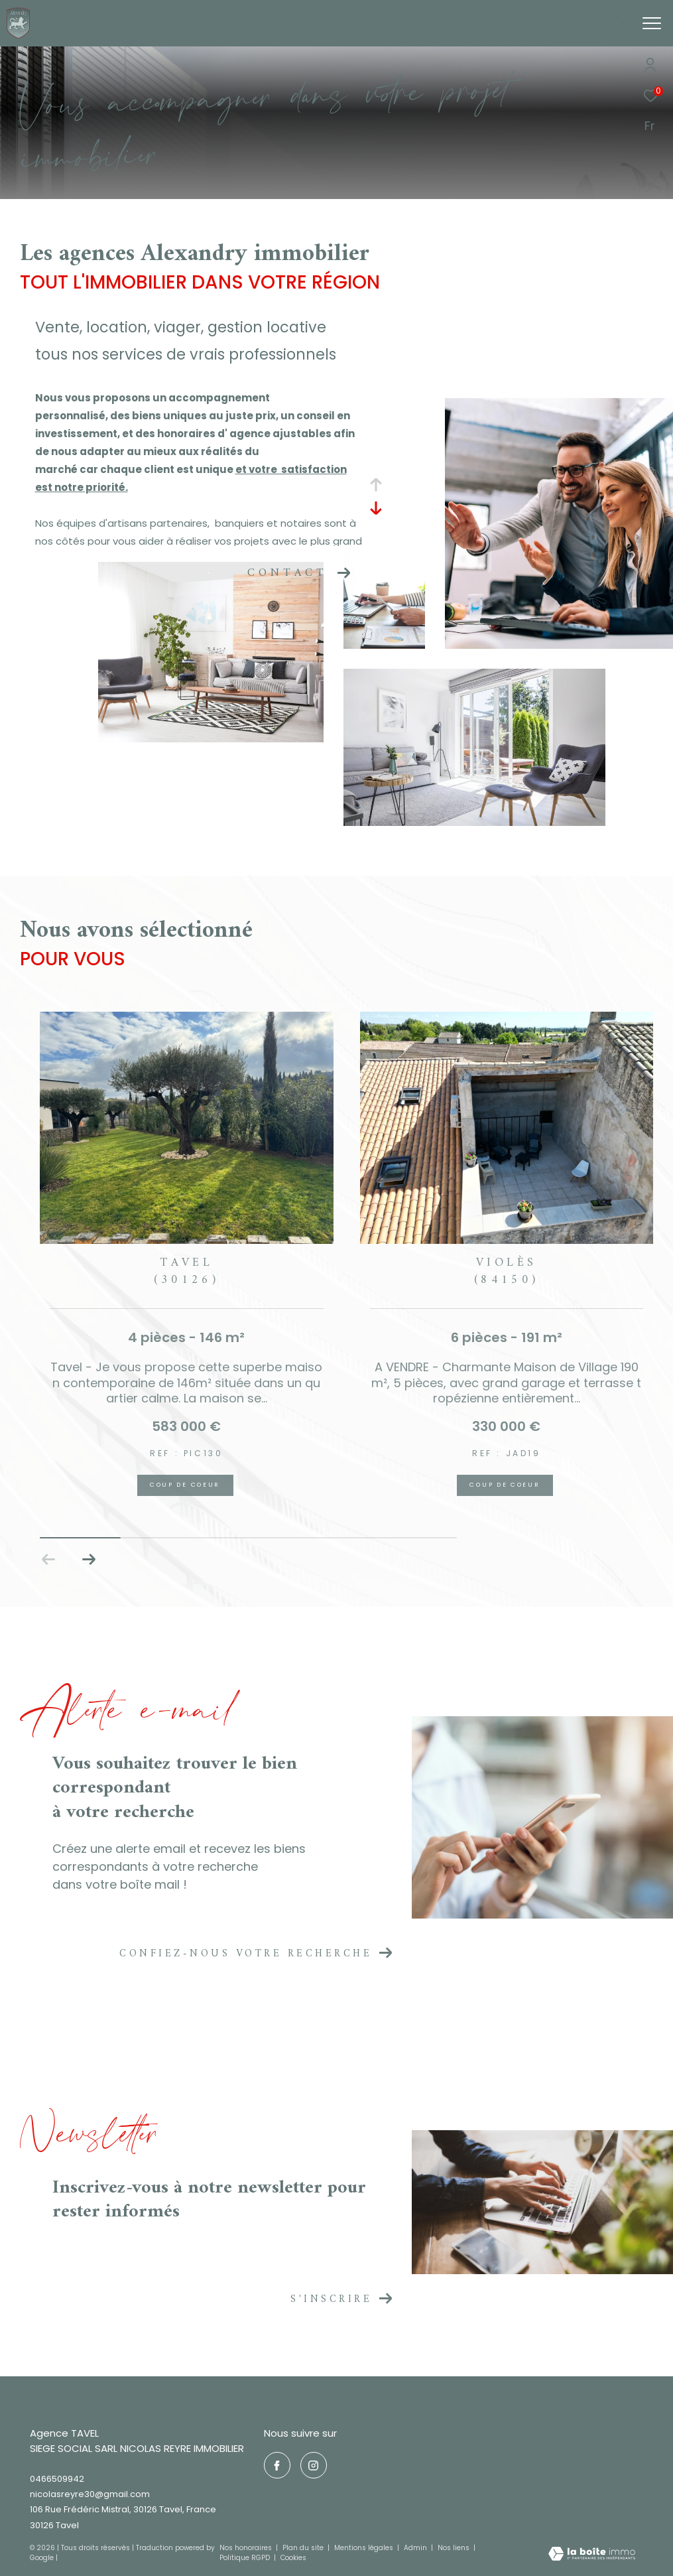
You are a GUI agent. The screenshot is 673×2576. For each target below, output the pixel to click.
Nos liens (454, 2548)
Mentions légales (364, 2548)
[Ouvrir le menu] (652, 23)
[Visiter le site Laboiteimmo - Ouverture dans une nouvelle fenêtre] (591, 2555)
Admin (416, 2548)
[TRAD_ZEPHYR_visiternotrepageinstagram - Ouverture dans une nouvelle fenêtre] (313, 2465)
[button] (88, 1559)
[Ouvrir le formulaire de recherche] (582, 23)
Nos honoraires (245, 2548)
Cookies (293, 2558)
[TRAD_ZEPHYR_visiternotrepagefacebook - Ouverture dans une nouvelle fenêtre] (277, 2465)
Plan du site (304, 2548)
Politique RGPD (244, 2558)
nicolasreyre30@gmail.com (90, 2494)
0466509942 (57, 2479)
